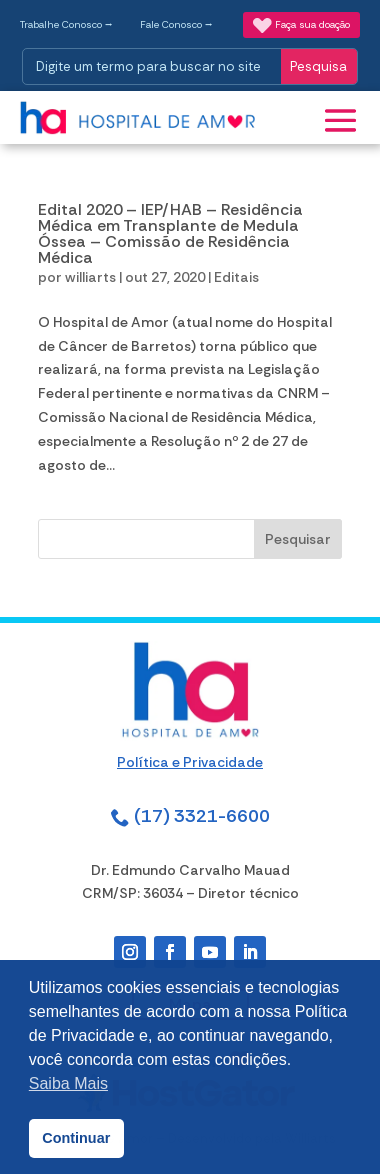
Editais (236, 277)
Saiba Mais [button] (68, 1083)
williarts (90, 277)
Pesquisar (298, 539)
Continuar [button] (76, 1138)
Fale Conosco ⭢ (176, 24)
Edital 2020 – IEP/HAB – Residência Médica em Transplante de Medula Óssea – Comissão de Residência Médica (170, 233)
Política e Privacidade (190, 762)
